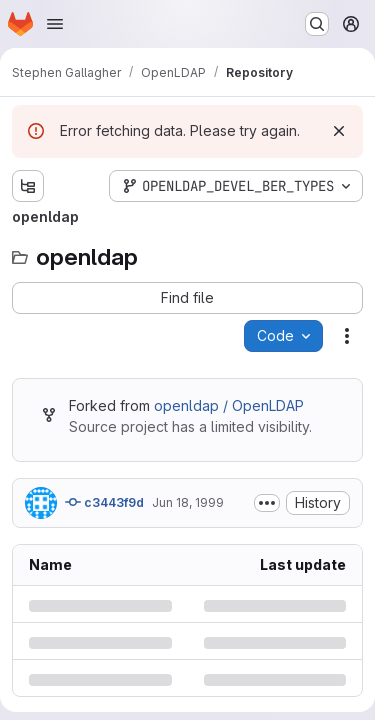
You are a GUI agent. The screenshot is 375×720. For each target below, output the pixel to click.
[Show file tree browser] (28, 186)
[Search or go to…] (317, 24)
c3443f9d (104, 502)
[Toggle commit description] (267, 503)
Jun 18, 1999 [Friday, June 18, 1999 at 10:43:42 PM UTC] (188, 502)
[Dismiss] (339, 131)
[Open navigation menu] (55, 24)
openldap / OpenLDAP (229, 405)
